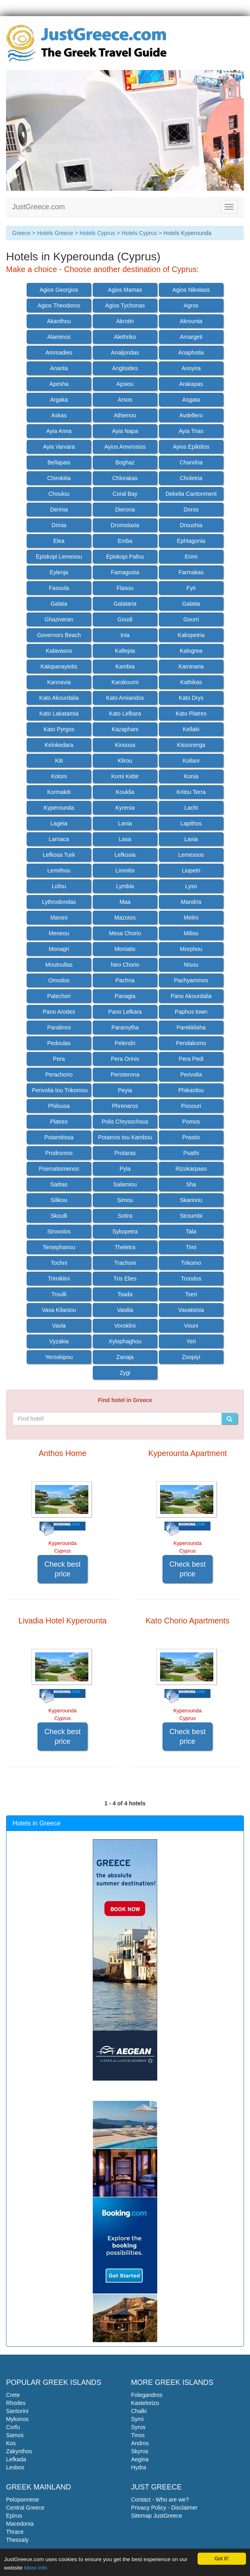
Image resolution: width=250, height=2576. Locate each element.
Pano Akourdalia (191, 996)
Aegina (140, 2459)
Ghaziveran (58, 619)
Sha (191, 1184)
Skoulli (58, 1216)
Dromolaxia (125, 525)
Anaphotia (191, 352)
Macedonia (20, 2523)
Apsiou (125, 384)
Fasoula (59, 588)
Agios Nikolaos (191, 290)
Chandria (190, 462)
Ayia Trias (191, 431)
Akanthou (59, 321)
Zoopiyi (191, 1357)
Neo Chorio (125, 964)
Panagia (125, 996)
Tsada (124, 1294)
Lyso (191, 886)
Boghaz (124, 462)
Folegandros (146, 2395)
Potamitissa (58, 1137)
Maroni (59, 917)
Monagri (59, 949)
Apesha (58, 384)
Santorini (17, 2411)
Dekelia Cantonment (191, 494)
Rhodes (15, 2403)
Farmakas (191, 572)
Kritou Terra (191, 792)
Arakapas (191, 384)
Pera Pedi (191, 1059)
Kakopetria (190, 635)
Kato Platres (191, 713)
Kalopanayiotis (59, 666)
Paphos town (191, 1012)
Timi (191, 1247)
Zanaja (125, 1357)
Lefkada (16, 2459)
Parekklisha (191, 1027)
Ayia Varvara (59, 446)
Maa (124, 902)
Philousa (59, 1106)
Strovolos (59, 1231)
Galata (58, 603)
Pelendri (125, 1043)
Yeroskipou (59, 1357)
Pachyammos (191, 980)
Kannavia (59, 682)
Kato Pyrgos (59, 729)
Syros (138, 2427)
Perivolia (191, 1074)
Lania (125, 823)
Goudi (124, 619)
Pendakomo (191, 1043)
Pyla (124, 1168)
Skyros (139, 2451)
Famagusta (125, 572)
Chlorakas (125, 478)
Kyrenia (124, 807)
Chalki (139, 2411)
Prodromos (59, 1153)
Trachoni (125, 1263)
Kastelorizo (145, 2403)
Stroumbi (191, 1216)
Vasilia (125, 1310)
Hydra (138, 2467)
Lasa (125, 839)
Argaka (59, 399)
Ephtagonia (191, 541)
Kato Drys (191, 698)
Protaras (125, 1153)
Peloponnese (22, 2499)
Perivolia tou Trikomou (60, 1090)
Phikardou (191, 1090)
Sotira (125, 1216)
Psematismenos (59, 1168)
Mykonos (17, 2419)
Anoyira (190, 368)
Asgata (191, 399)
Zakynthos (19, 2451)
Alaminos (59, 337)
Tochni (59, 1263)
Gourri (191, 619)
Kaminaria (191, 666)
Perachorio (59, 1074)
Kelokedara (59, 745)
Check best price (62, 1569)
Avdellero (191, 415)
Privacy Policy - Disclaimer (164, 2507)
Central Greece (25, 2507)
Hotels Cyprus (97, 233)
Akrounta (191, 321)
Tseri (191, 1294)
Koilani (191, 760)
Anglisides (125, 368)
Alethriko (125, 337)
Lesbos (15, 2467)
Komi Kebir (125, 776)
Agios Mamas (125, 290)
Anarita (59, 368)
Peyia (125, 1090)
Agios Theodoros (59, 305)
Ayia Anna (59, 431)
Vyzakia (59, 1341)
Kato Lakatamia (58, 713)
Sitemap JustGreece (156, 2515)
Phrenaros (125, 1106)
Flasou (125, 588)
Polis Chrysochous (125, 1121)
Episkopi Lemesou (59, 556)
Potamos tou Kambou (125, 1137)
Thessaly (17, 2540)
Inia (125, 635)
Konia (191, 776)
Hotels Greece (55, 233)
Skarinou (191, 1200)
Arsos (125, 399)
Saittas (59, 1184)
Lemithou (59, 870)
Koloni (59, 776)
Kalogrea (191, 651)
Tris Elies (124, 1278)
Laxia (191, 839)
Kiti (58, 760)
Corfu (13, 2427)
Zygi (125, 1372)
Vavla (59, 1325)
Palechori (59, 996)
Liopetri (191, 870)
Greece (21, 233)
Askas (59, 415)
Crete (13, 2395)
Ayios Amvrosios (125, 446)
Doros (190, 509)
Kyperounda (59, 807)
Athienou (125, 415)
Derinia (59, 509)
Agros (191, 305)
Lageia (58, 823)
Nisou (191, 964)
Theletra (125, 1247)
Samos (15, 2435)
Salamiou (125, 1184)
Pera (59, 1059)
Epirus (14, 2515)
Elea (59, 541)
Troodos (191, 1278)
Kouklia (125, 792)
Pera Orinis (125, 1059)
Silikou (58, 1200)
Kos (11, 2443)
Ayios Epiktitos (191, 446)
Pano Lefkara (125, 1012)
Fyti (191, 588)
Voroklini (125, 1325)
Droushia (191, 525)
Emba (125, 541)
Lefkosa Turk (59, 855)
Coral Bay (124, 494)
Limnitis (124, 870)
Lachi (191, 807)
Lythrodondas (59, 902)
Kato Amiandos (125, 698)
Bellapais (59, 462)
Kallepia (125, 651)
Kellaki (191, 729)
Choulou (58, 494)
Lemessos (191, 855)
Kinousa (125, 745)
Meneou (59, 933)
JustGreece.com (38, 207)
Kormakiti (59, 792)
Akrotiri (125, 321)
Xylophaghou (125, 1341)
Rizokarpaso (191, 1168)
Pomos (191, 1121)
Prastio (191, 1137)
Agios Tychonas (125, 305)
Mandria (191, 902)
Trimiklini (59, 1278)
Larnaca (59, 839)
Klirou (125, 760)
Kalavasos (59, 651)
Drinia (59, 525)
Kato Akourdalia (59, 698)
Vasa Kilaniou (59, 1310)
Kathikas (191, 682)
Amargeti (191, 337)
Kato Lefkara (125, 713)
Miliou (191, 933)
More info (35, 2568)
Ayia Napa (125, 431)
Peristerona (125, 1074)
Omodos (59, 980)
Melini (191, 917)
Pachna (124, 980)
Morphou (191, 949)
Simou (125, 1200)
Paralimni (59, 1027)
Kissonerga (191, 745)
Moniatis (125, 949)
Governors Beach (59, 635)
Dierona (125, 509)
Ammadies (59, 352)
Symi (137, 2419)
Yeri (191, 1341)
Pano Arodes (59, 1012)
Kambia (124, 666)
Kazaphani (125, 729)
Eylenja (59, 572)
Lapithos (191, 823)
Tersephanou (59, 1247)
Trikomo (191, 1263)
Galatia (191, 603)
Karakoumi (125, 682)
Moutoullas (59, 964)
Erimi (191, 556)
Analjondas (125, 352)
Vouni (191, 1325)
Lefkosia (125, 855)
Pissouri (191, 1106)
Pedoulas (59, 1043)
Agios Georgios (59, 290)
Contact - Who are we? (160, 2499)
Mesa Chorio (125, 933)
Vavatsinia (191, 1310)
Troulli (59, 1294)
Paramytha (125, 1027)
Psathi (191, 1153)
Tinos (138, 2435)
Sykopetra (125, 1231)
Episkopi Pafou (125, 556)
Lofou (59, 886)
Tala (191, 1231)
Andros (140, 2443)
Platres (59, 1121)
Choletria (191, 478)
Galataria (125, 603)
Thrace (15, 2532)
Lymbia (125, 886)
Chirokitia (59, 478)
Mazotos (125, 917)
